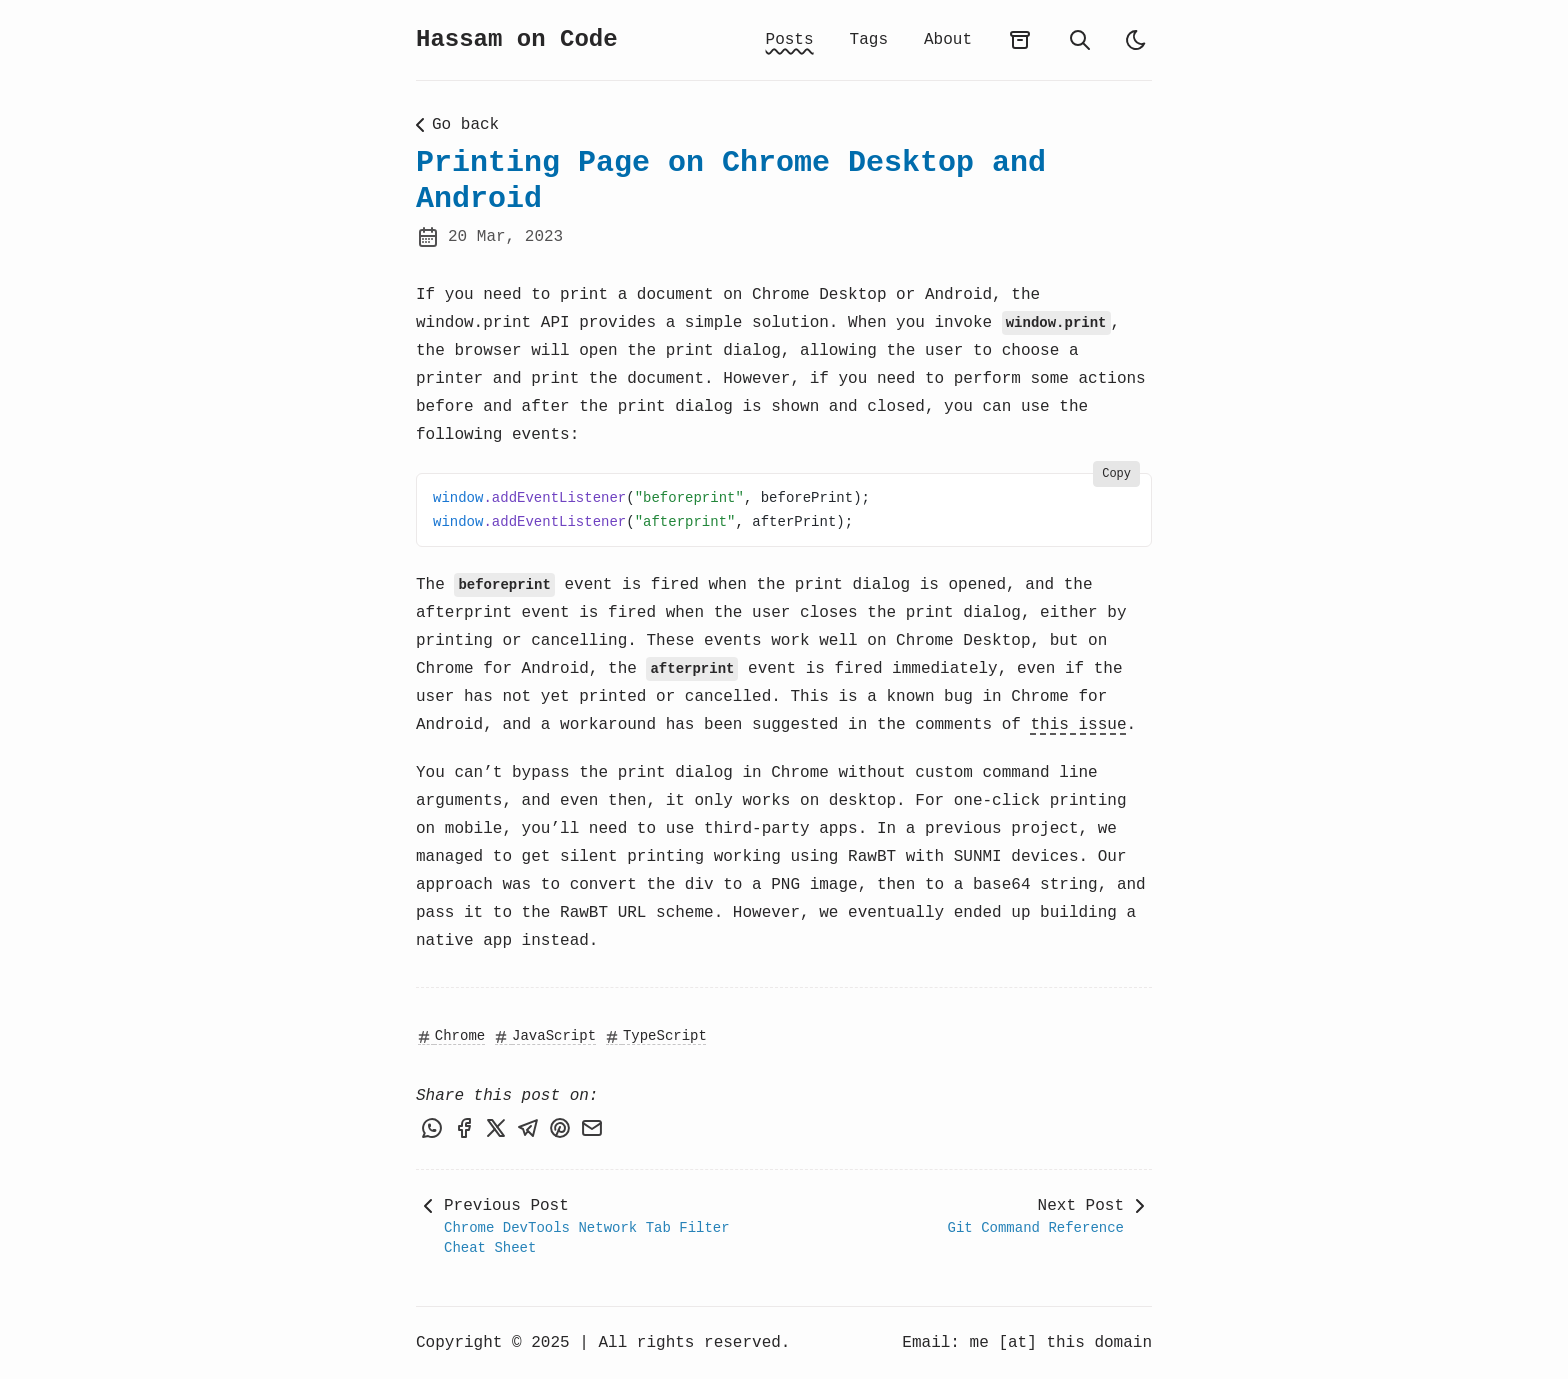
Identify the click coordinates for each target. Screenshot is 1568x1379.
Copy (1116, 474)
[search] (1080, 40)
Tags (869, 40)
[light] (1136, 40)
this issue (1079, 725)
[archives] (1020, 40)
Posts (790, 40)
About (948, 40)
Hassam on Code (517, 39)
